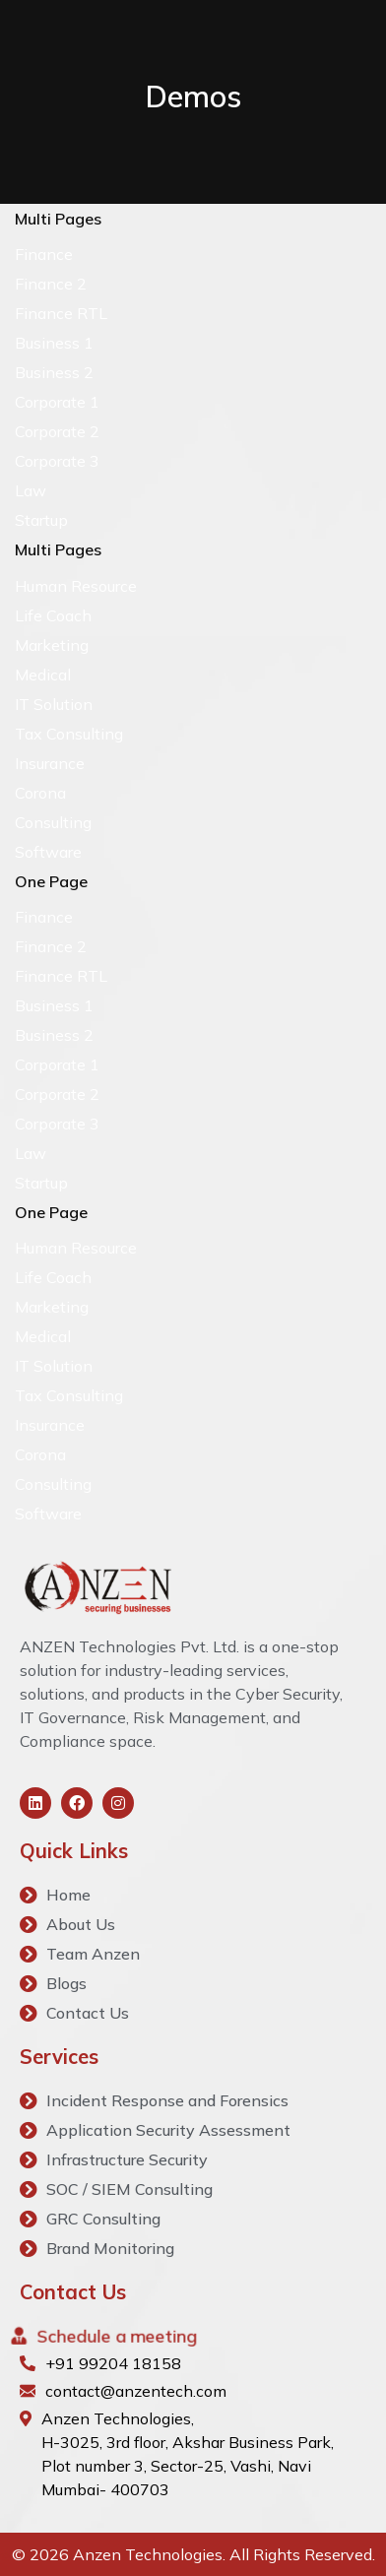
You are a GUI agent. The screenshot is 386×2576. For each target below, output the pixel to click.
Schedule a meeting (116, 2336)
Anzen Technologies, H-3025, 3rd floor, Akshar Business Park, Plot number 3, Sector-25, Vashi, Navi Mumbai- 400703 (187, 2454)
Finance (44, 254)
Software (48, 852)
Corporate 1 (57, 402)
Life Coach (53, 615)
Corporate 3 (57, 461)
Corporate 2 (57, 431)
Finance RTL (61, 313)
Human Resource (76, 586)
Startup (41, 520)
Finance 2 (51, 283)
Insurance (50, 763)
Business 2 (54, 372)
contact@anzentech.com (135, 2391)
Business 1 (54, 343)
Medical (43, 674)
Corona (40, 793)
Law (30, 490)
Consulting (53, 822)
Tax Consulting (69, 733)
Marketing (52, 645)
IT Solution (54, 704)
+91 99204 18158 (113, 2363)
